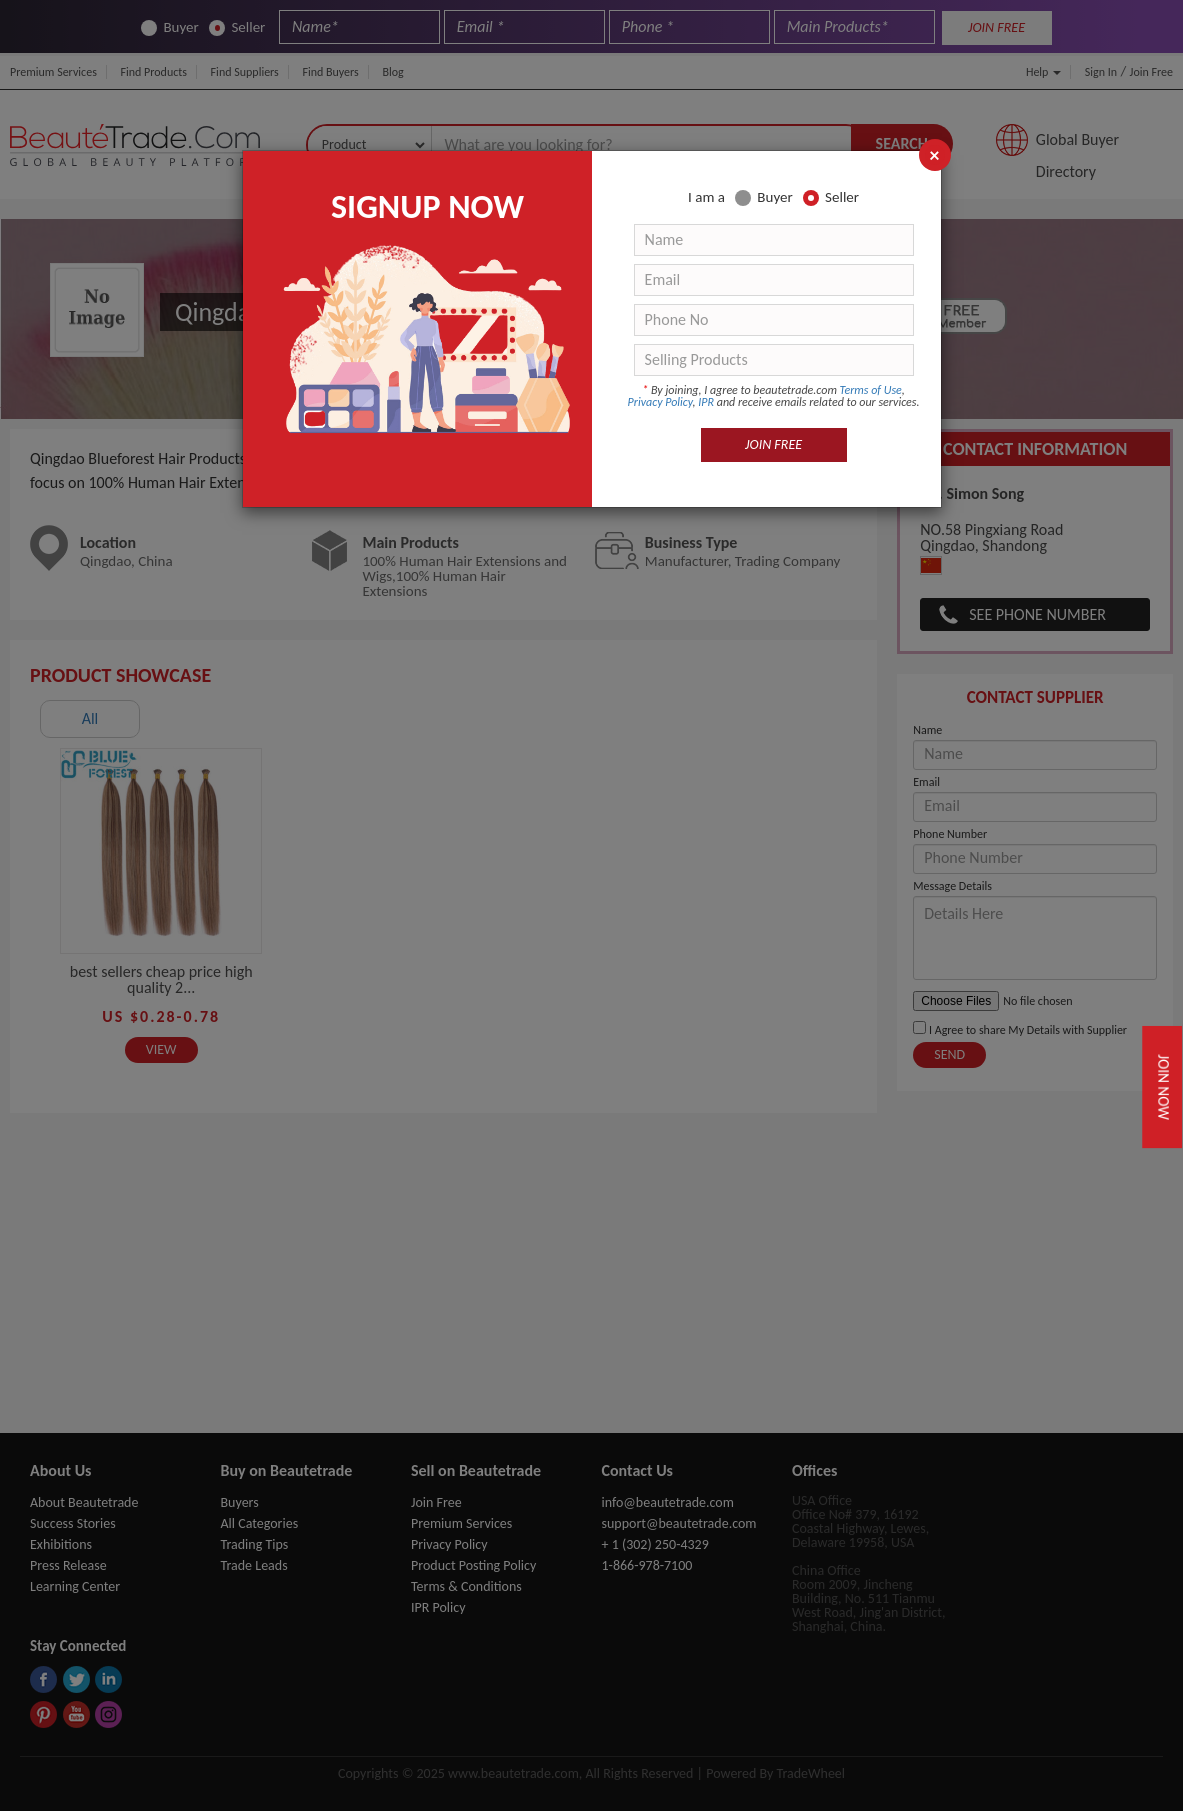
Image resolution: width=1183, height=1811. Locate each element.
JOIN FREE (773, 444)
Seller (831, 197)
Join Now (1164, 1086)
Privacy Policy (660, 402)
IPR (706, 402)
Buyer (763, 197)
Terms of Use (871, 390)
